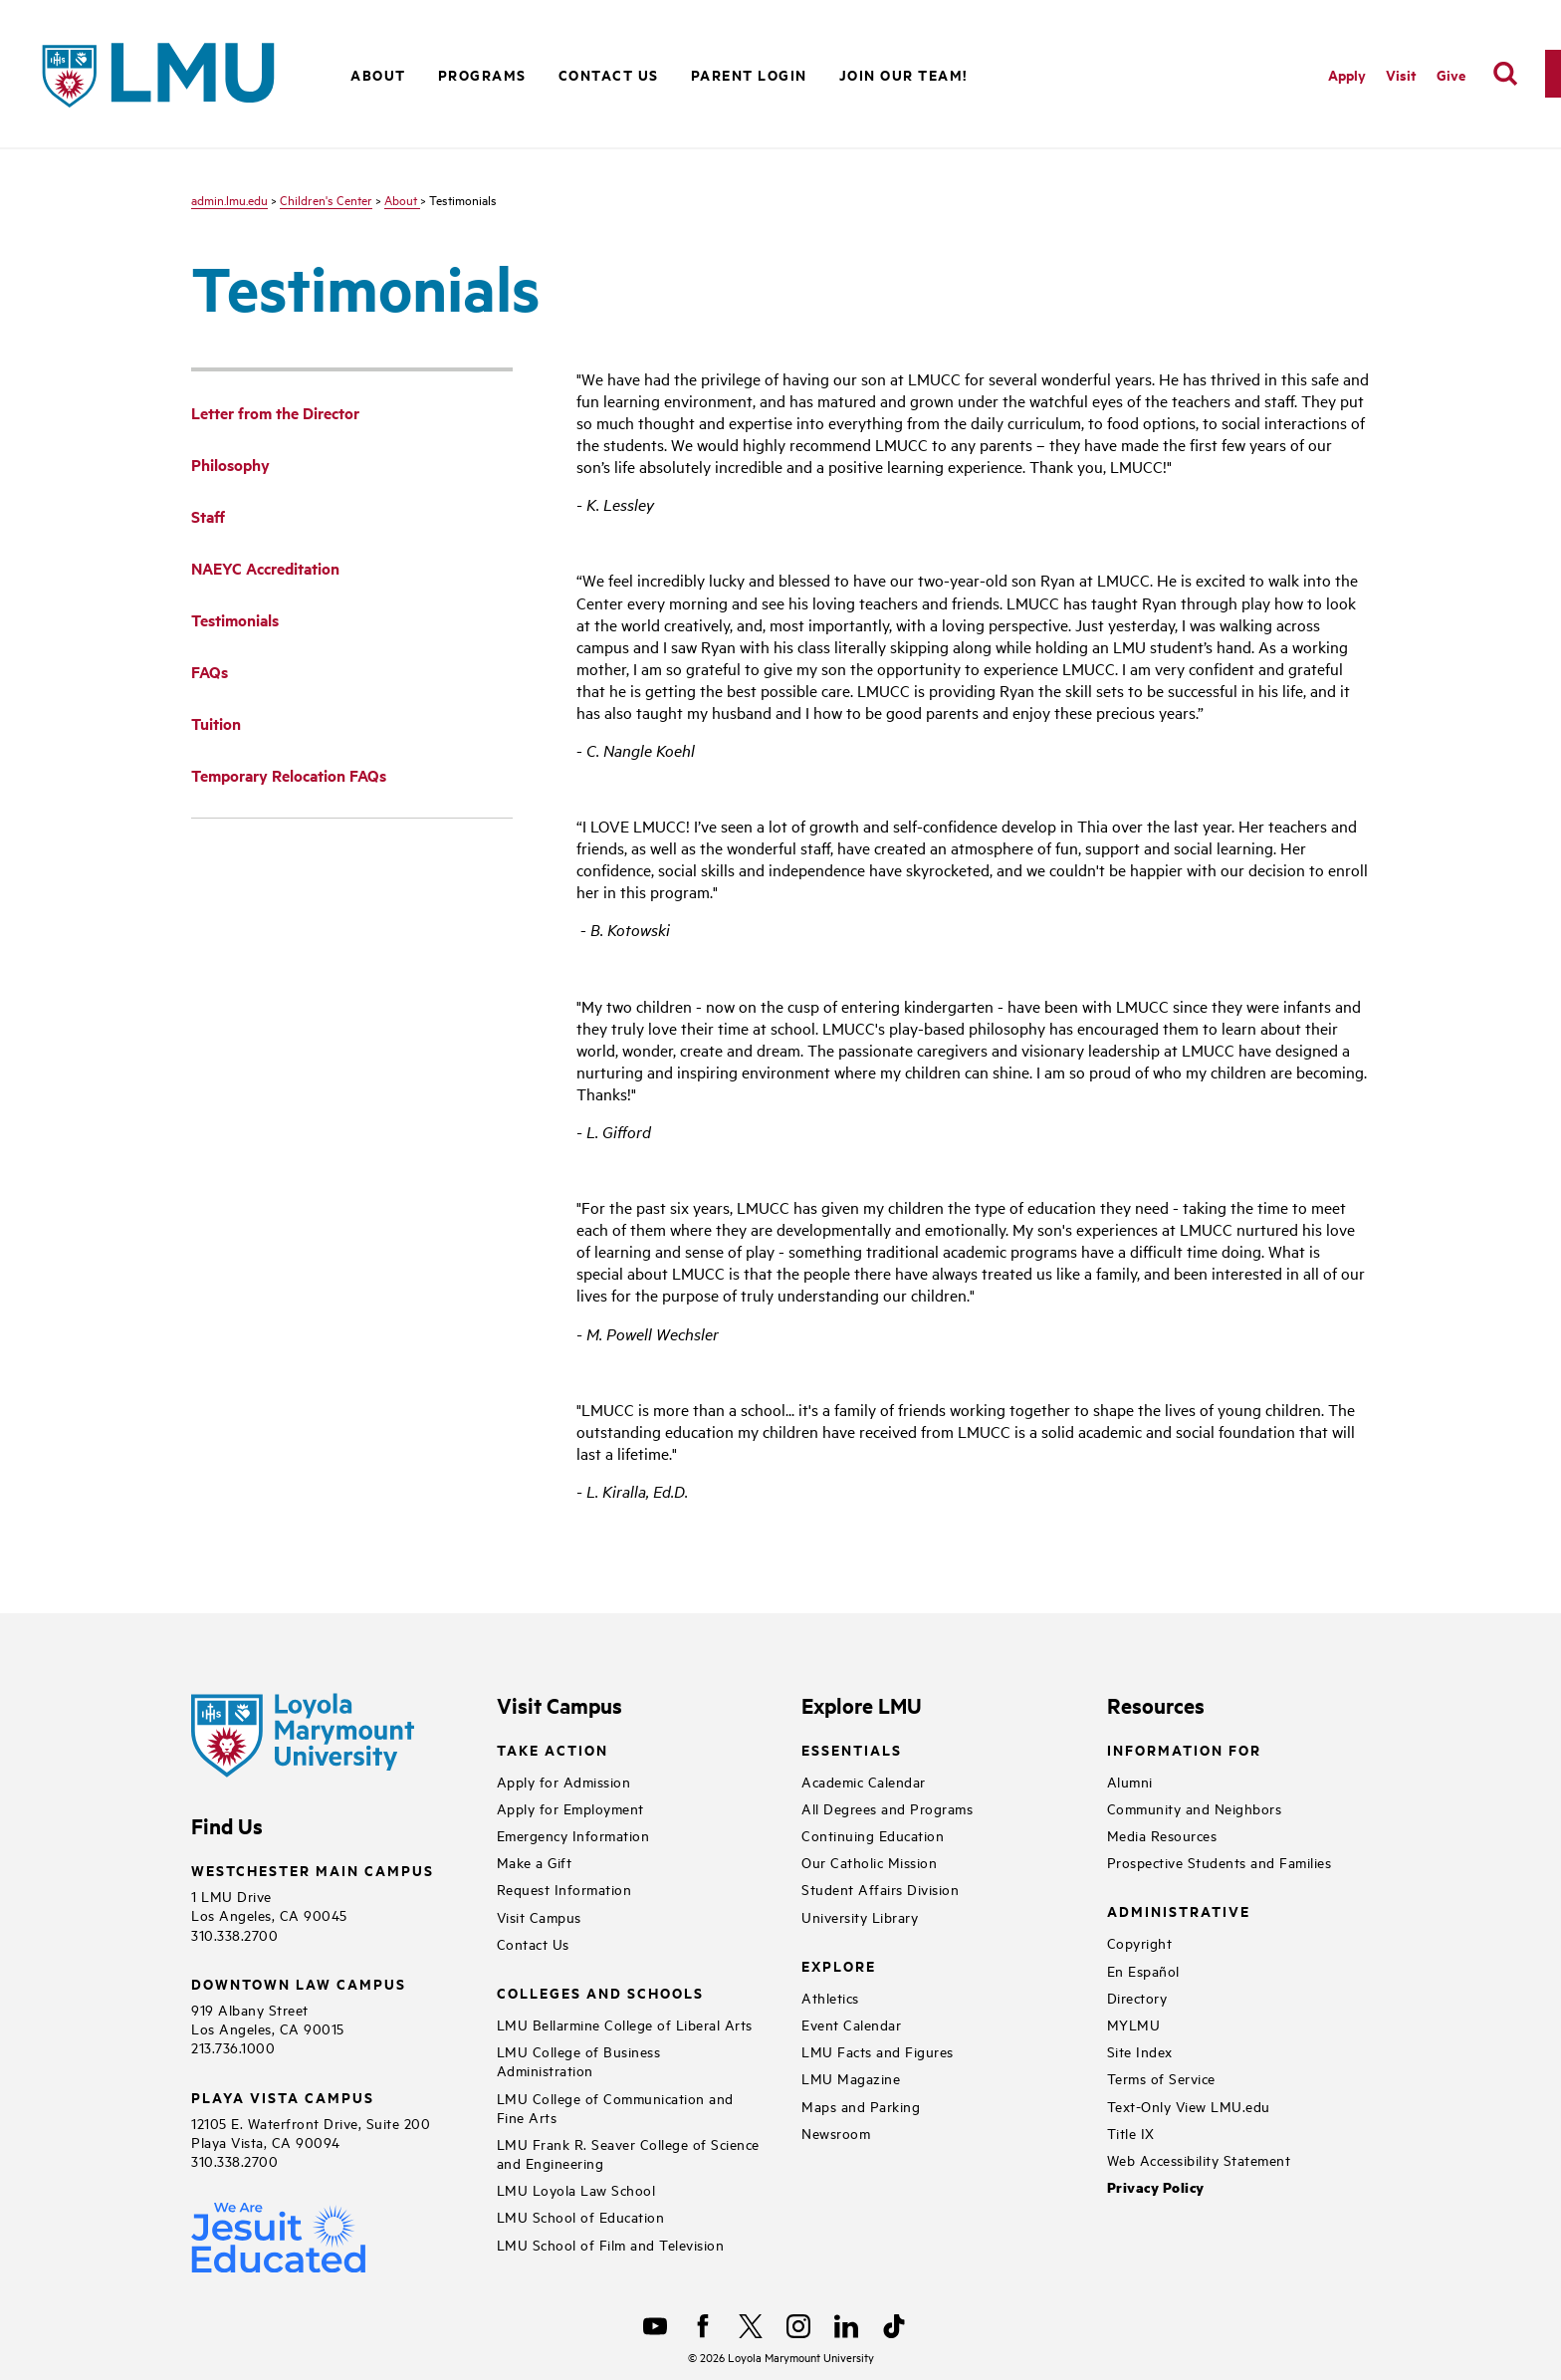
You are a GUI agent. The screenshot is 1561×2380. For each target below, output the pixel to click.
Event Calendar (851, 2024)
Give (1451, 74)
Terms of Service (1161, 2077)
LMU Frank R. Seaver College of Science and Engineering (628, 2153)
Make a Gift (534, 1861)
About (402, 199)
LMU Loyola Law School (576, 2189)
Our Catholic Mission (869, 1861)
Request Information (564, 1888)
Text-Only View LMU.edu (1188, 2105)
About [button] (378, 74)
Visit (1401, 74)
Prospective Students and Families (1219, 1861)
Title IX (1131, 2132)
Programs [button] (482, 74)
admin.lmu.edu (229, 199)
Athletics (830, 1997)
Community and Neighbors (1194, 1807)
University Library (859, 1916)
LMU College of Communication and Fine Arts (615, 2107)
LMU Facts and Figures (877, 2050)
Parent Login (749, 74)
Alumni (1130, 1781)
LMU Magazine (850, 2077)
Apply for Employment (570, 1807)
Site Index (1140, 2050)
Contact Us (608, 74)
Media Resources (1162, 1834)
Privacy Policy (1156, 2187)
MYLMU (1134, 2024)
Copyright (1140, 1942)
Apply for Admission (564, 1781)
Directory (1137, 1997)
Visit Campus (539, 1916)
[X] (751, 2326)
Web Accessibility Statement (1199, 2159)
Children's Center (326, 199)
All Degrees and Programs (887, 1807)
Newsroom (835, 2132)
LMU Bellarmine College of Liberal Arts (625, 2024)
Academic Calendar (863, 1781)
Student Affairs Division (880, 1888)
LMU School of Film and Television (611, 2244)
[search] (1505, 74)
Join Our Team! (903, 74)
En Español (1143, 1970)
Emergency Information (573, 1834)
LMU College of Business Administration (579, 2060)
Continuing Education (872, 1834)
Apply (1347, 74)
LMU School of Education (581, 2216)
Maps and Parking (860, 2105)
